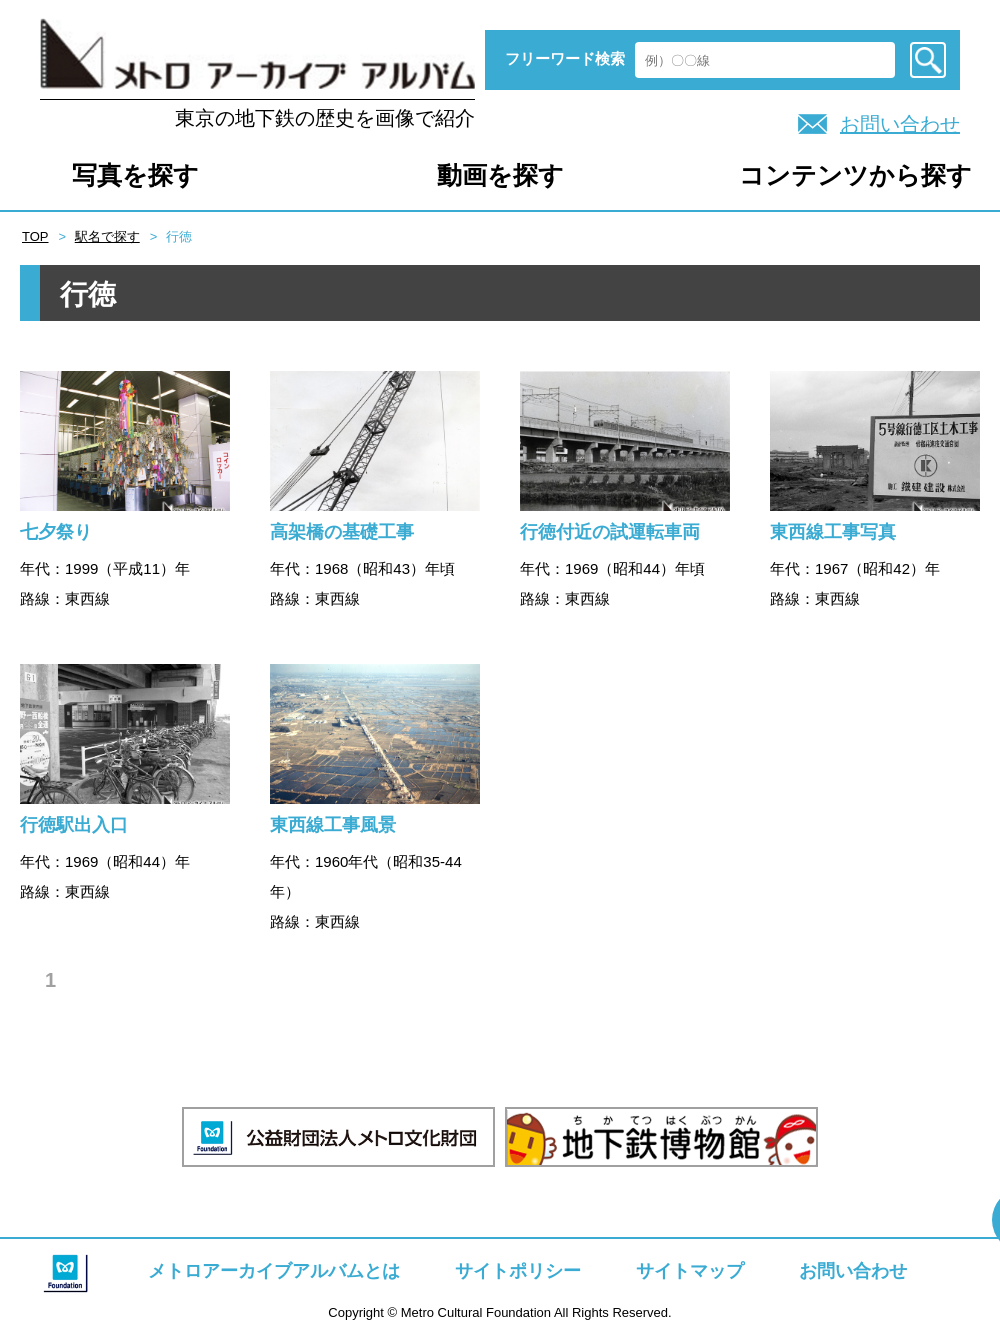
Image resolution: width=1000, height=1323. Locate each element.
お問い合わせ (900, 124)
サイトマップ (690, 1271)
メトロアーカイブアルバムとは (274, 1271)
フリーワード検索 (565, 58)
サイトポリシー (518, 1271)
